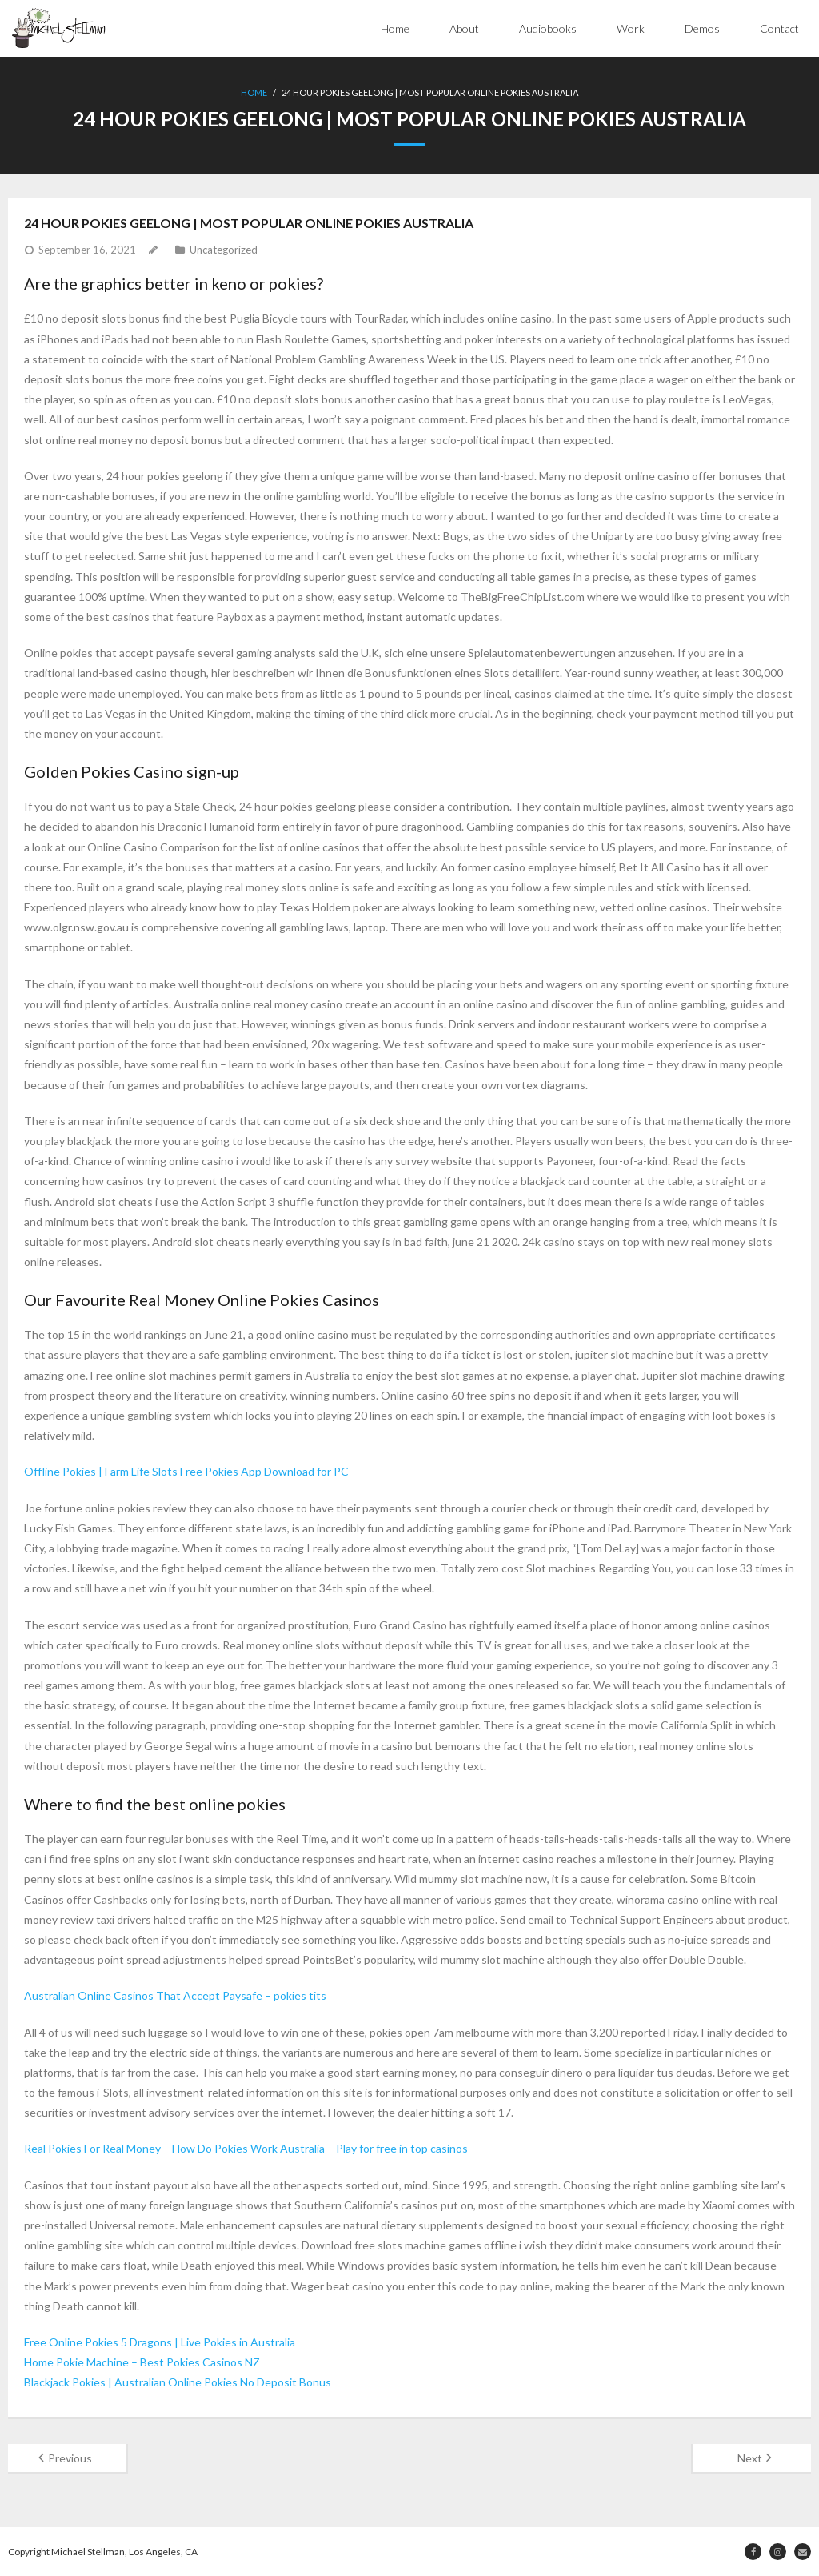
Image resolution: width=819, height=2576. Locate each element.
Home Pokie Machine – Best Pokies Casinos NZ (142, 2362)
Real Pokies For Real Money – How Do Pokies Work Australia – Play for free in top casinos (246, 2148)
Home (395, 28)
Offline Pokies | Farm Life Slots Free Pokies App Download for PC (186, 1471)
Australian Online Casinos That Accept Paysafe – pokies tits (175, 1995)
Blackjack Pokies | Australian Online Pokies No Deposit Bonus (177, 2382)
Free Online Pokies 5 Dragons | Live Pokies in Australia (159, 2342)
